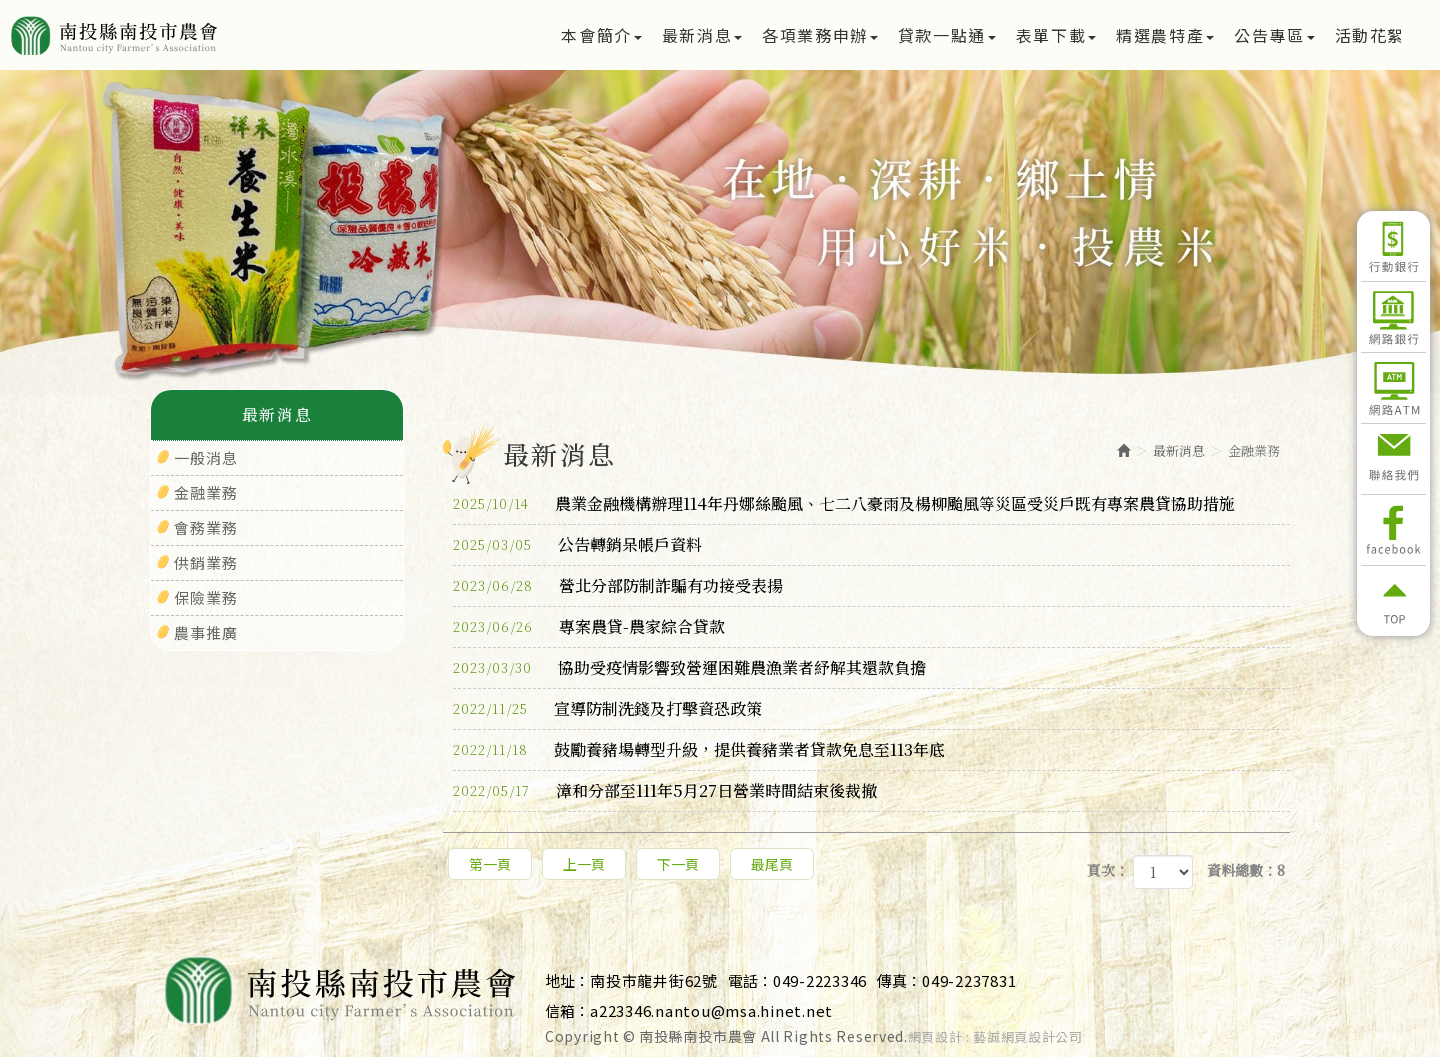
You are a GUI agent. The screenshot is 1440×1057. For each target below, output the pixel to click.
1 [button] (690, 304)
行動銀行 (1393, 246)
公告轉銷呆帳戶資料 (577, 545)
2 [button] (720, 304)
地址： (567, 980)
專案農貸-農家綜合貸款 (589, 627)
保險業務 (206, 597)
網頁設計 (935, 1037)
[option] (720, 232)
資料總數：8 (1246, 870)
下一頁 (678, 864)
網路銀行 (1393, 317)
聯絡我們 (1393, 459)
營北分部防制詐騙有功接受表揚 (618, 586)
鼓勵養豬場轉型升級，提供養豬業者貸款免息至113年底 (699, 750)
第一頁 (490, 864)
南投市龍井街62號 (654, 980)
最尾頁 (772, 864)
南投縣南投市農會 (182, 35)
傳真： (899, 980)
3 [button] (750, 304)
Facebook (1393, 530)
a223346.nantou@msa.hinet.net (711, 1010)
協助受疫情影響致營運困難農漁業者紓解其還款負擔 (689, 668)
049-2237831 (969, 980)
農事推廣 (206, 632)
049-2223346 (820, 980)
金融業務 (206, 492)
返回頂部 (1393, 601)
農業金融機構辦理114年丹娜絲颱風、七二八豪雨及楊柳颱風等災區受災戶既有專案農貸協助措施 (844, 504)
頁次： (1108, 870)
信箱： (567, 1010)
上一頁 (584, 864)
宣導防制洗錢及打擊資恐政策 (607, 709)
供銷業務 (206, 562)
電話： (750, 980)
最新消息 (1179, 450)
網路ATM (1393, 388)
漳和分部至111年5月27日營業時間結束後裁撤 (665, 791)
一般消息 (206, 457)
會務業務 (206, 527)
